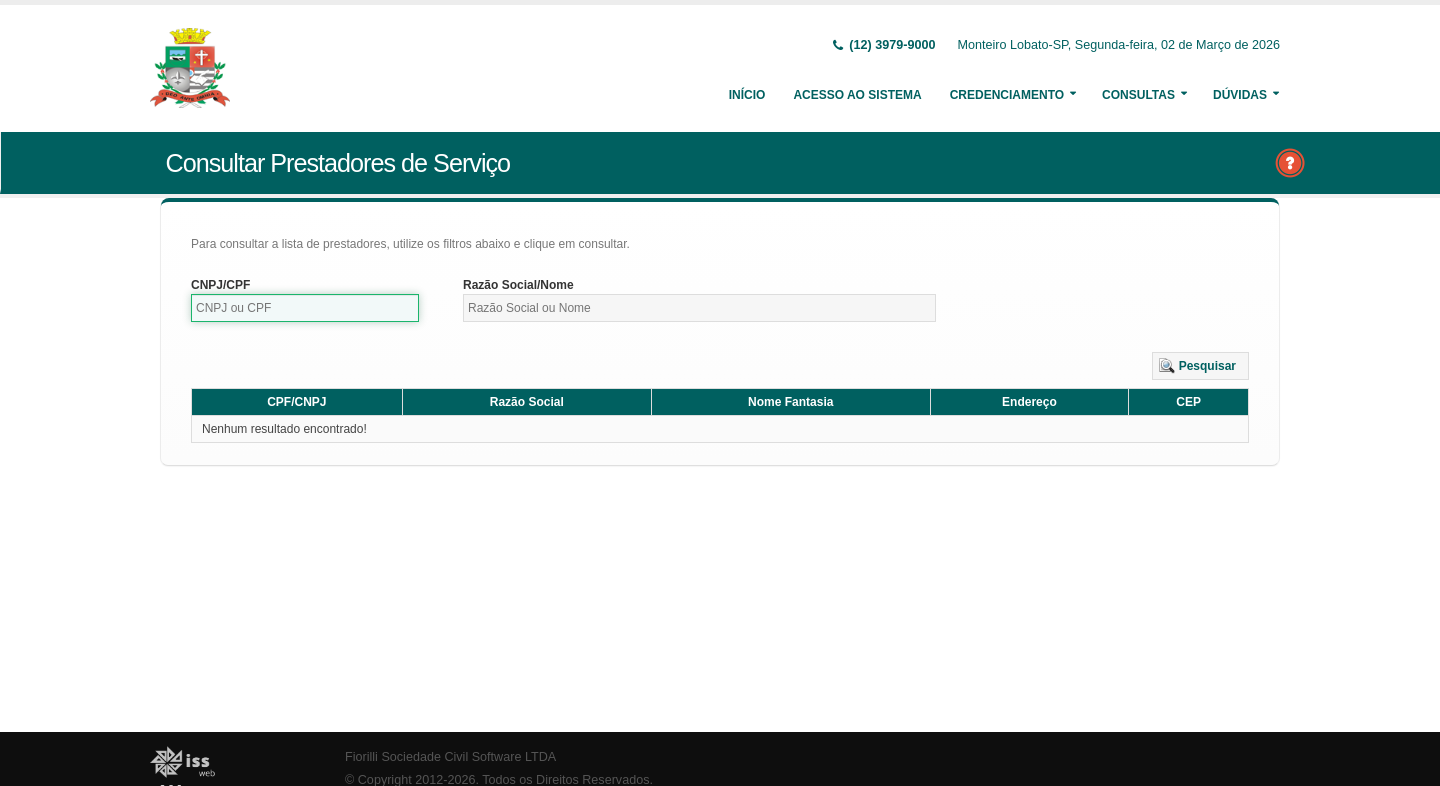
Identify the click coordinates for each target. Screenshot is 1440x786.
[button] (1200, 366)
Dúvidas (1240, 95)
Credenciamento (1007, 95)
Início (747, 95)
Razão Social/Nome (518, 285)
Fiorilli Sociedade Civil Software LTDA (450, 757)
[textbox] (305, 308)
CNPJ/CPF (220, 285)
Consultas (1138, 95)
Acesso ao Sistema (857, 95)
